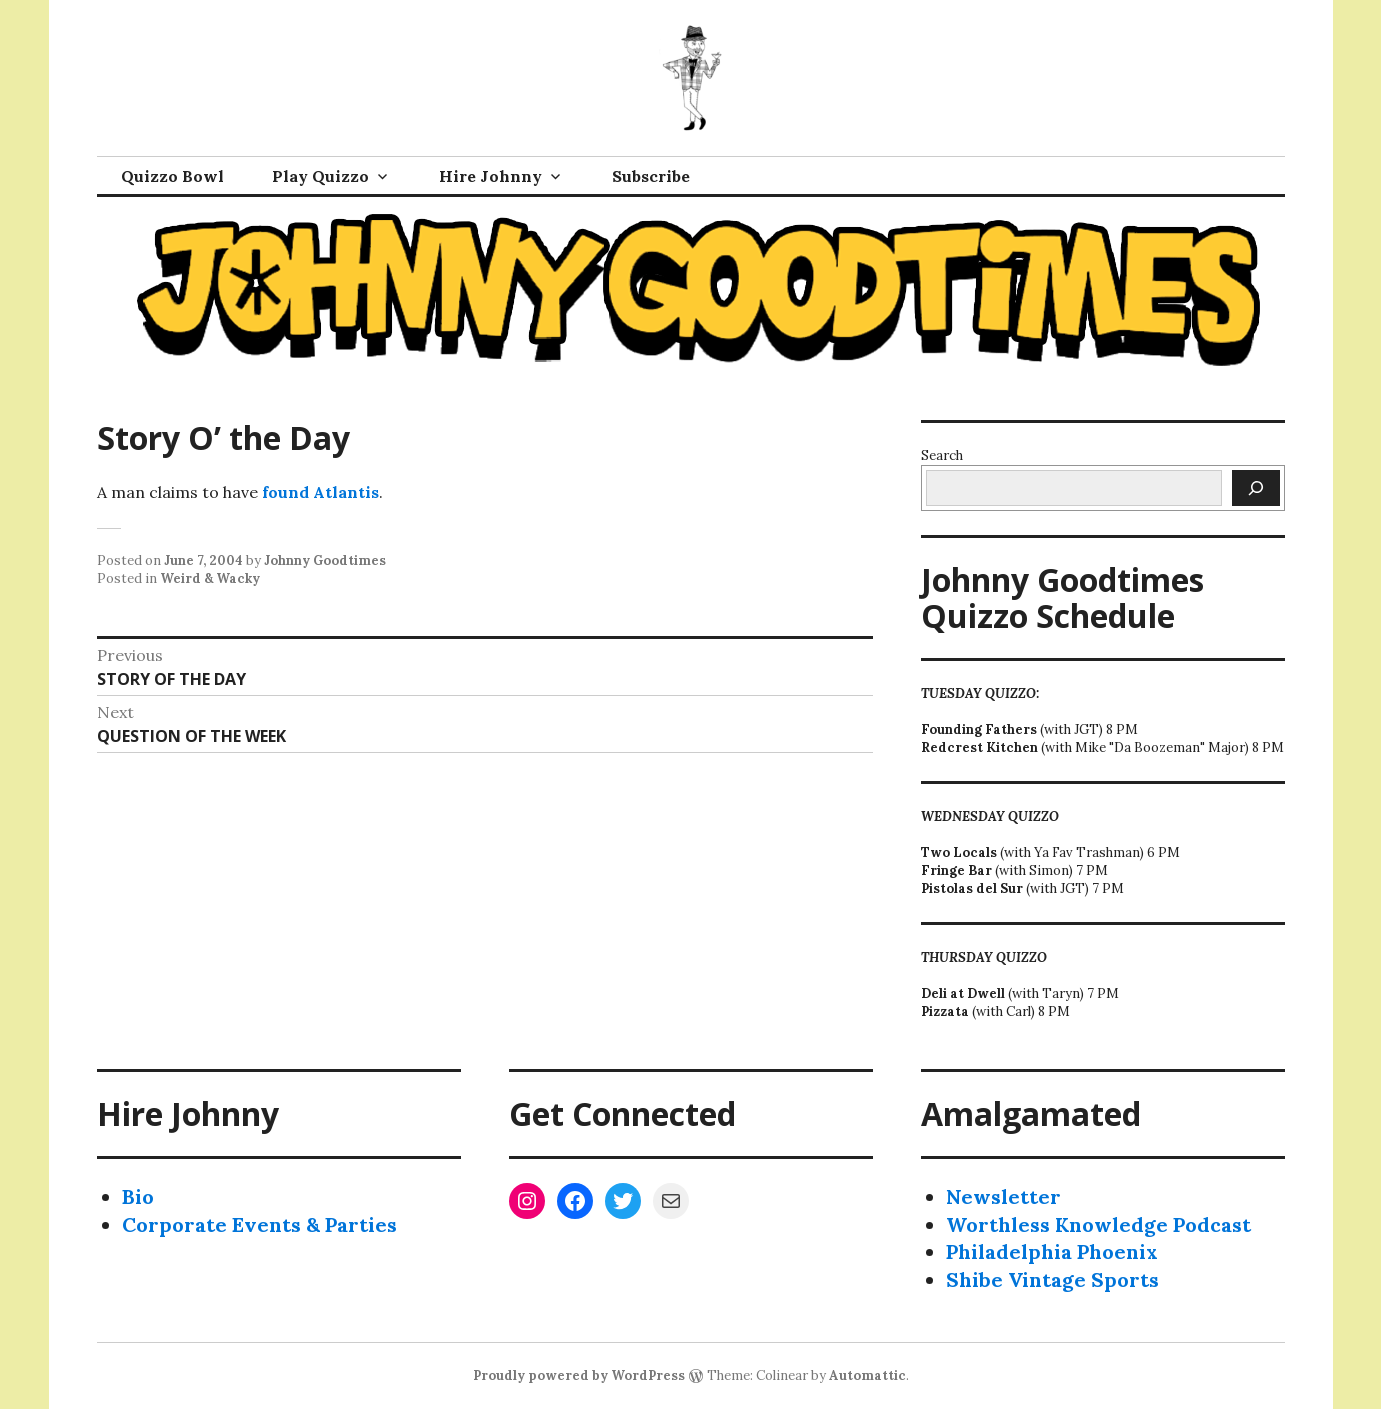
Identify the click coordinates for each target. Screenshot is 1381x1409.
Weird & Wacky (210, 578)
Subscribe (651, 176)
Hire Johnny (490, 176)
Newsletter (1003, 1196)
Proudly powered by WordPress (579, 1375)
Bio (138, 1196)
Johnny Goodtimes (325, 560)
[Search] (1256, 488)
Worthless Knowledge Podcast (1098, 1224)
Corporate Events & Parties (259, 1224)
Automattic (867, 1375)
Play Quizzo (320, 176)
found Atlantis (320, 492)
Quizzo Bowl (172, 176)
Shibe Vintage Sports (1052, 1279)
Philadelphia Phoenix (1052, 1251)
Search (942, 455)
